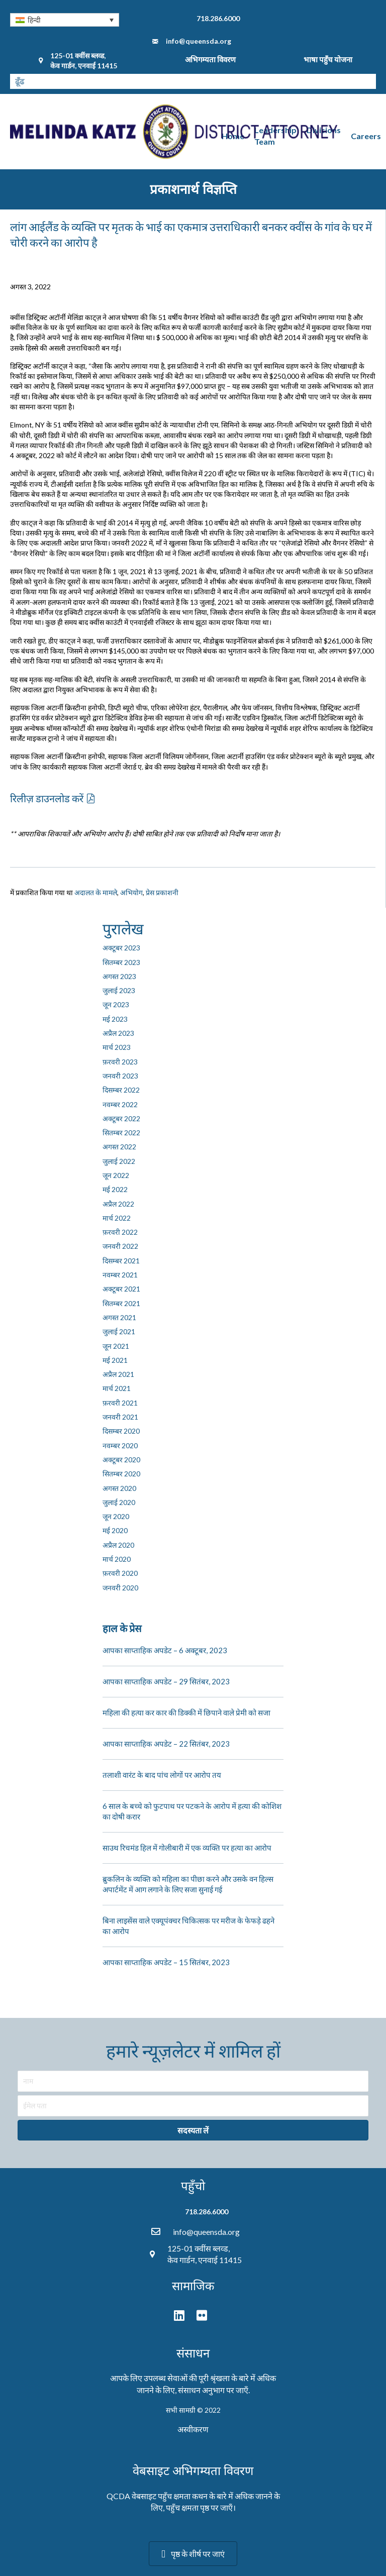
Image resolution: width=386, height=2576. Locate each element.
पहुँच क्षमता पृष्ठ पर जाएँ (199, 2507)
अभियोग (131, 892)
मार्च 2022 (117, 1218)
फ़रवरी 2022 (120, 1232)
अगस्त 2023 (119, 976)
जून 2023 (116, 1004)
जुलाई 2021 (119, 1331)
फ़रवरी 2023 (120, 1061)
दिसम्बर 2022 (121, 1090)
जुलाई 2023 (119, 990)
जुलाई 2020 (119, 1502)
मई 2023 (115, 1019)
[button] (52, 798)
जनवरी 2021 (120, 1417)
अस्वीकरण (193, 2429)
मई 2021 (115, 1360)
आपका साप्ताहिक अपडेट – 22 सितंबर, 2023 (166, 1743)
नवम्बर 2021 (120, 1274)
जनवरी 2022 (120, 1246)
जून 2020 (116, 1516)
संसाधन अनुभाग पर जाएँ (213, 2390)
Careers (366, 136)
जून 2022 (116, 1175)
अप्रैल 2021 (118, 1374)
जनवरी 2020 (120, 1587)
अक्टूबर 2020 (121, 1459)
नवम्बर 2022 (120, 1104)
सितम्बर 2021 (121, 1303)
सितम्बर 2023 (121, 962)
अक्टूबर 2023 (121, 947)
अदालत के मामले (95, 892)
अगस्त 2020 (119, 1488)
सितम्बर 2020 (121, 1473)
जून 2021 (116, 1346)
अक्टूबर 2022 (121, 1118)
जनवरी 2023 (120, 1075)
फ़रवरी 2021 (120, 1403)
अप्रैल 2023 (118, 1033)
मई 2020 (115, 1530)
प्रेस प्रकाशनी (162, 892)
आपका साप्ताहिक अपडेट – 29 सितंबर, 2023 (166, 1681)
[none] (64, 20)
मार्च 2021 (117, 1388)
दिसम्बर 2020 (121, 1431)
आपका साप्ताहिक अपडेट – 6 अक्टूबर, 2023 (165, 1650)
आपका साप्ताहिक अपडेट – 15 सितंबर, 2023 (166, 1962)
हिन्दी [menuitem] (34, 20)
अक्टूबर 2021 (121, 1288)
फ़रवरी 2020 (120, 1573)
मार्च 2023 (117, 1047)
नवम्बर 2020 (120, 1445)
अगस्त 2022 (119, 1146)
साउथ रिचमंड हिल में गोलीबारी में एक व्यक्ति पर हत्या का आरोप (187, 1847)
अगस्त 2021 (119, 1317)
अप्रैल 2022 (118, 1204)
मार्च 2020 (117, 1559)
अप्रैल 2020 (118, 1545)
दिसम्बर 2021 (121, 1260)
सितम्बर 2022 (121, 1132)
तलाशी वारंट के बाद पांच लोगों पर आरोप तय (162, 1774)
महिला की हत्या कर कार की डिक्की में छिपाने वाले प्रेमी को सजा (186, 1712)
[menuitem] (64, 20)
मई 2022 (115, 1189)
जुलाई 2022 (119, 1161)
